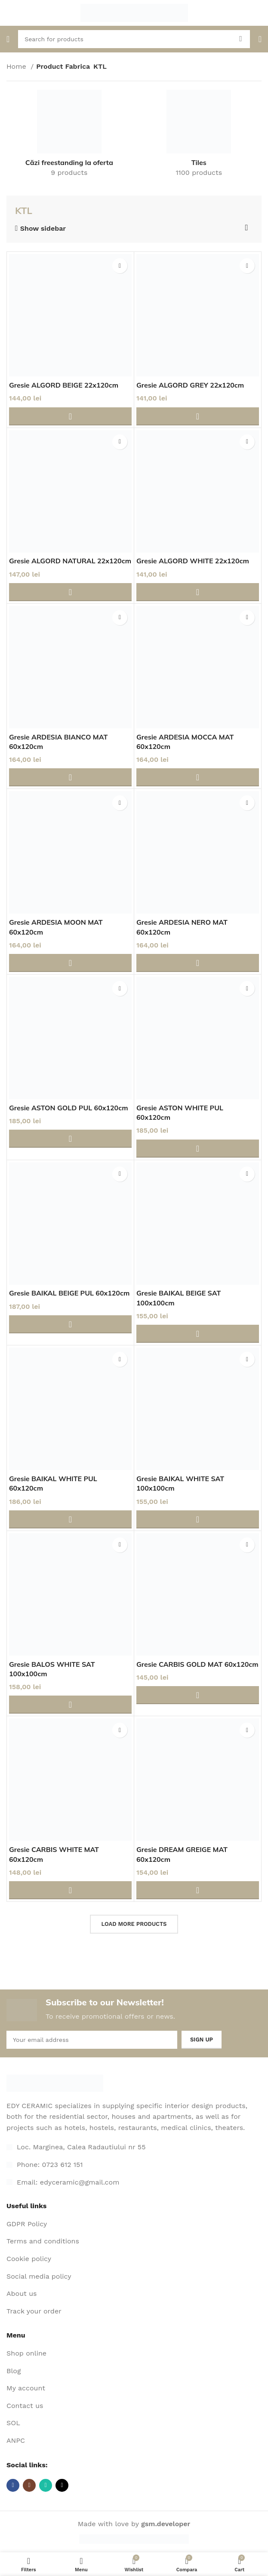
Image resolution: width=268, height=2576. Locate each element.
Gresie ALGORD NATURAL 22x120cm (70, 560)
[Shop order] (246, 227)
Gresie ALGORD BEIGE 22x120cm (64, 385)
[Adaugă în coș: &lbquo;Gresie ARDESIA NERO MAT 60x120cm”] (197, 963)
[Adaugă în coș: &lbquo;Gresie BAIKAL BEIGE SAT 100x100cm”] (197, 1334)
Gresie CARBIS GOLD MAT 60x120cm (197, 1664)
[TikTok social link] (61, 2485)
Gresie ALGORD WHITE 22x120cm (193, 560)
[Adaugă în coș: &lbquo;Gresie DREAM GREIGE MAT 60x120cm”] (197, 1890)
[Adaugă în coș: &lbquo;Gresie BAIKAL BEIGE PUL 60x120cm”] (70, 1324)
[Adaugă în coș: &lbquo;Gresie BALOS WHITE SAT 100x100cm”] (70, 1705)
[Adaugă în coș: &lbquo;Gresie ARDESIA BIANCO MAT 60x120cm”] (70, 777)
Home (17, 66)
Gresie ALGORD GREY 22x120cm (190, 385)
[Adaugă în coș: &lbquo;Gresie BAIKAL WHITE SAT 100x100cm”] (197, 1519)
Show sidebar (43, 228)
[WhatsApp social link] (45, 2485)
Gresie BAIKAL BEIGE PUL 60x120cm (69, 1293)
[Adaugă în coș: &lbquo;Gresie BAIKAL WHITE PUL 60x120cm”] (70, 1519)
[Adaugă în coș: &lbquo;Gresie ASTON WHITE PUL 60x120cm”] (197, 1149)
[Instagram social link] (29, 2485)
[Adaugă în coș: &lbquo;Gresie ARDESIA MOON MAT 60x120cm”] (70, 963)
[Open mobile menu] (8, 39)
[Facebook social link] (12, 2485)
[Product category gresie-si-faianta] (199, 136)
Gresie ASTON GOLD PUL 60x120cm (68, 1107)
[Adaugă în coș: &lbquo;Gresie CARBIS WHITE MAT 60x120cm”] (70, 1890)
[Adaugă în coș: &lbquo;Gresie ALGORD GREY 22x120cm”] (197, 416)
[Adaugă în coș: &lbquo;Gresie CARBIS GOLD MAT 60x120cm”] (197, 1695)
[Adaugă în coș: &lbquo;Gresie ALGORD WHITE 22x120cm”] (197, 592)
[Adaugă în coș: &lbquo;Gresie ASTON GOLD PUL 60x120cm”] (70, 1139)
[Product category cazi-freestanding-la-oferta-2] (69, 136)
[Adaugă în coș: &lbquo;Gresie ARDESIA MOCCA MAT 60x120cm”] (197, 777)
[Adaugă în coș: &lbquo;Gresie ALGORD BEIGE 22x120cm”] (70, 416)
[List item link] (134, 2164)
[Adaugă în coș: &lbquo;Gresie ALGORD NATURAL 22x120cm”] (70, 592)
